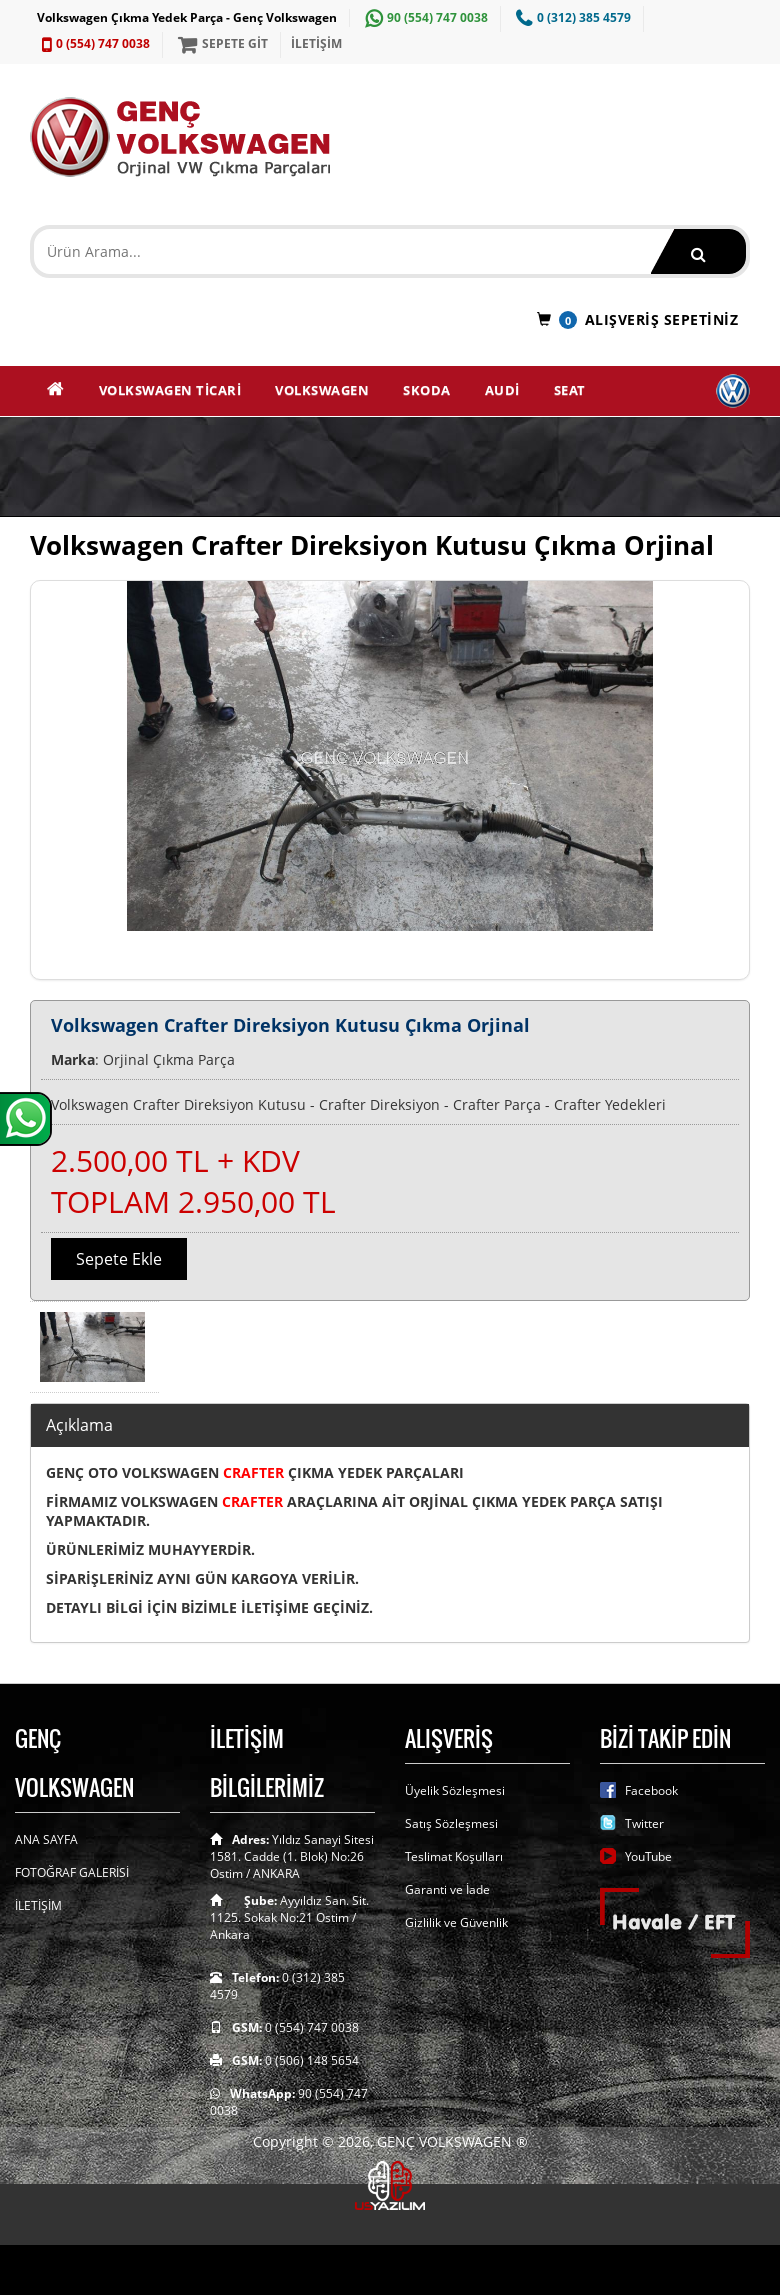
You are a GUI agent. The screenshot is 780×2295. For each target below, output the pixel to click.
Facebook (651, 1790)
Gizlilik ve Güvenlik (456, 1922)
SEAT (570, 390)
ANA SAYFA (46, 1839)
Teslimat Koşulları (454, 1856)
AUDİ (502, 390)
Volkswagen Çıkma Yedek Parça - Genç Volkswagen (187, 17)
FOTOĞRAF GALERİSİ (72, 1872)
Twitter (644, 1823)
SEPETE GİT (220, 43)
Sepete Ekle (119, 1259)
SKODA (427, 390)
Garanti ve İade (447, 1889)
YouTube (648, 1856)
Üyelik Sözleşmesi (455, 1790)
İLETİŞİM (316, 43)
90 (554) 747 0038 (424, 17)
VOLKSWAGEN (322, 390)
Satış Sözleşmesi (451, 1823)
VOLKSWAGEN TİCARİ (170, 390)
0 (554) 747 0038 (93, 43)
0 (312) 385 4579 (571, 17)
